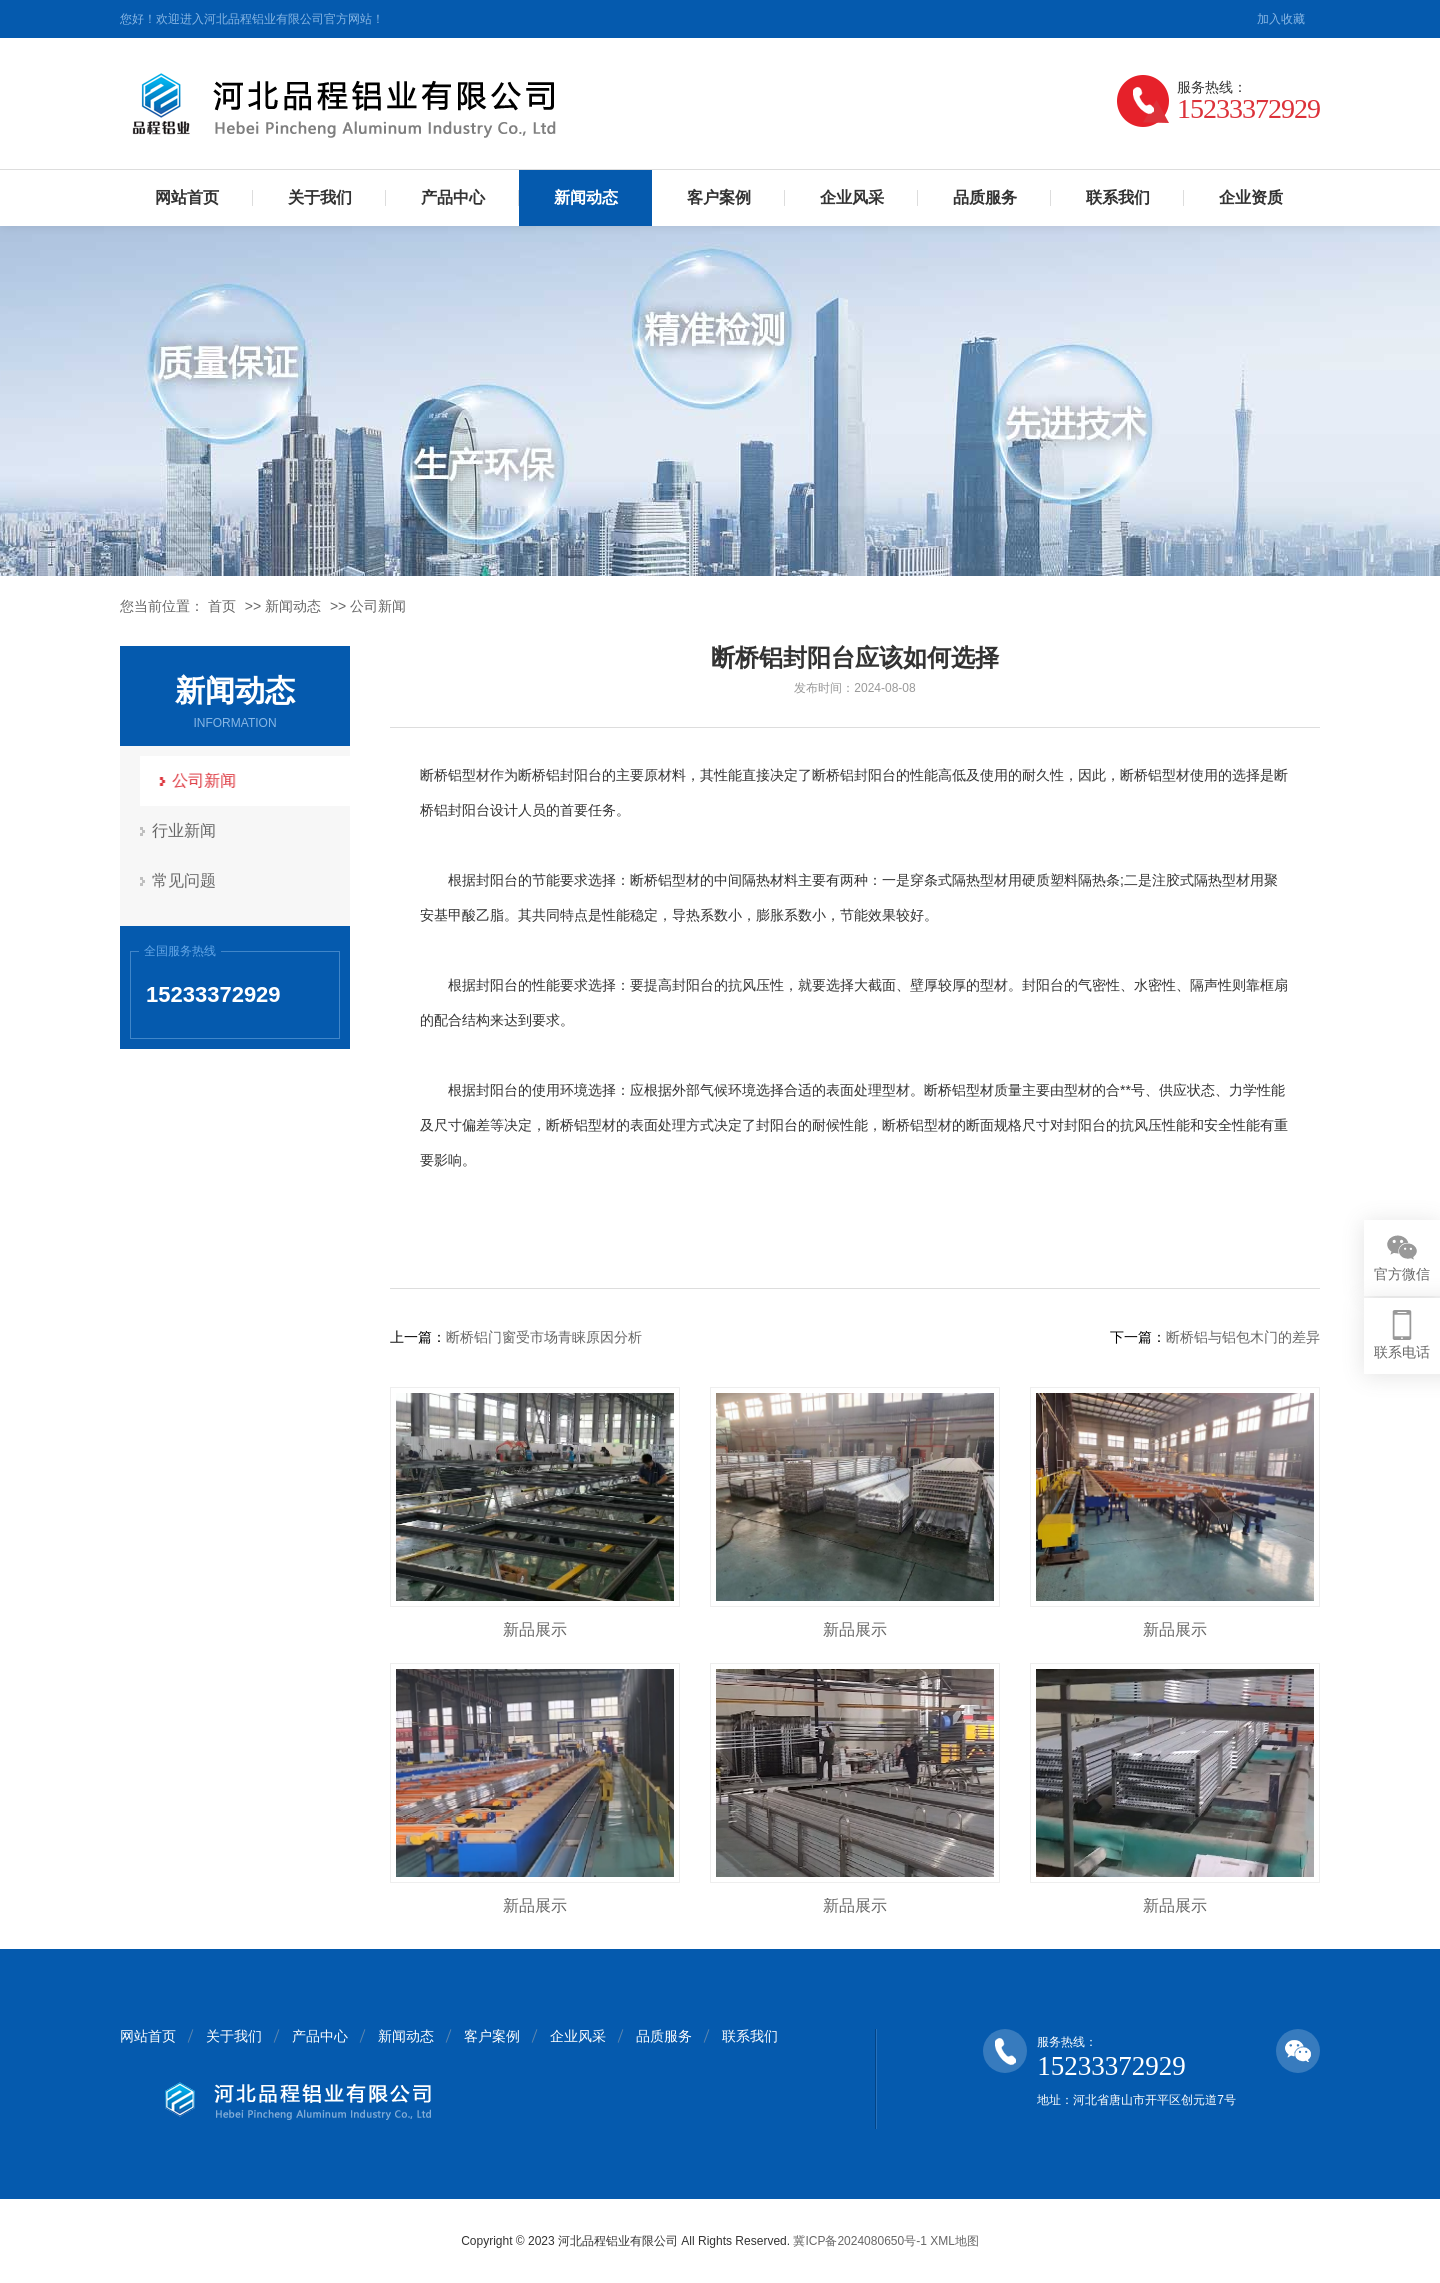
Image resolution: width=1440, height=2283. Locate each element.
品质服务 (985, 197)
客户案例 (719, 197)
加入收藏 (1281, 19)
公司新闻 (378, 606)
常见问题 (185, 880)
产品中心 (453, 197)
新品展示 (535, 1629)
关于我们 (320, 197)
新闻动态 (586, 197)
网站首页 (187, 197)
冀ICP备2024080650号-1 (859, 2241)
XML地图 (954, 2241)
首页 (222, 606)
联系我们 (1118, 197)
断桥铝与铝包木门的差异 (1243, 1337)
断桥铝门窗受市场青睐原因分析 (544, 1337)
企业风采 (852, 197)
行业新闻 (185, 830)
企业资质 (1251, 197)
